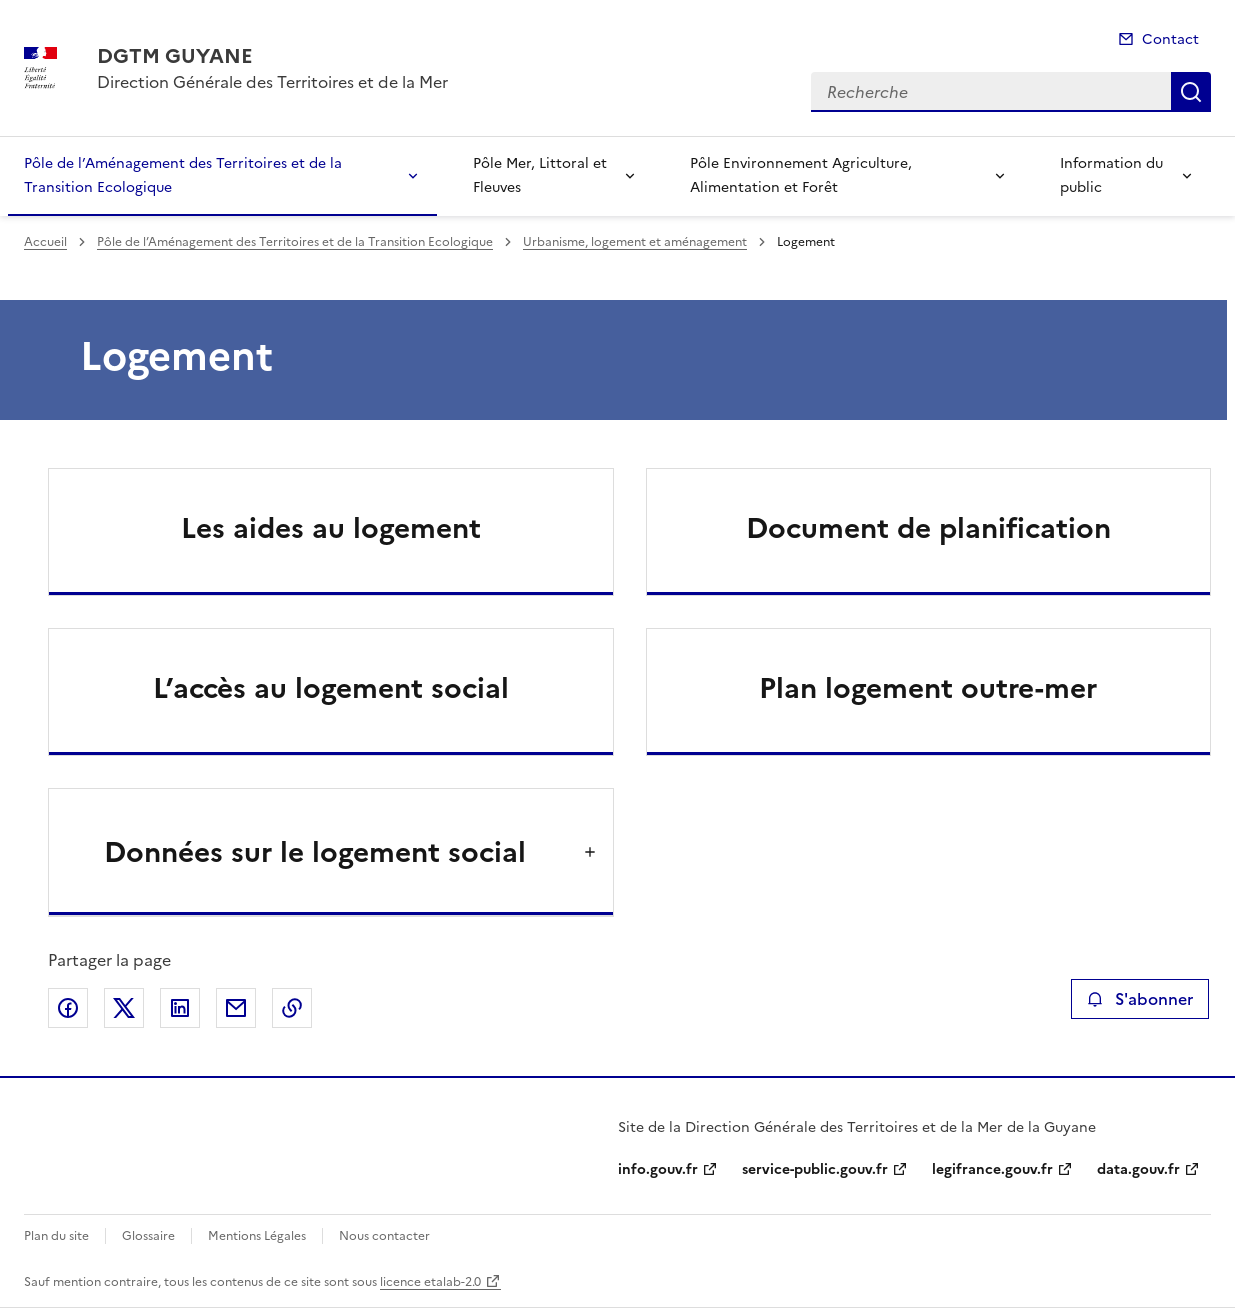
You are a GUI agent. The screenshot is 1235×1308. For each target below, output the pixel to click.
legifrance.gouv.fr (992, 1169)
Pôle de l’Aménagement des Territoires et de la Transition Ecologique (183, 175)
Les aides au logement (331, 528)
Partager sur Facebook (68, 1008)
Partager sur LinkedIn (180, 1008)
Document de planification (928, 528)
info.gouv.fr (658, 1169)
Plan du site (56, 1236)
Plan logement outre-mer (928, 688)
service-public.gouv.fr (815, 1169)
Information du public (1111, 175)
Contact (1170, 39)
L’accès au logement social (331, 688)
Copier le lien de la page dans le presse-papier (292, 1008)
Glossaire (148, 1236)
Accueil (45, 242)
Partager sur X (124, 1008)
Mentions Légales (257, 1236)
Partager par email (236, 1008)
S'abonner (1139, 999)
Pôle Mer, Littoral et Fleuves (540, 175)
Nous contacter (384, 1236)
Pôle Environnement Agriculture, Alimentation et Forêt (801, 175)
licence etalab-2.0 (430, 1282)
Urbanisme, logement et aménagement (635, 242)
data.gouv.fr (1138, 1169)
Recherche (1191, 92)
